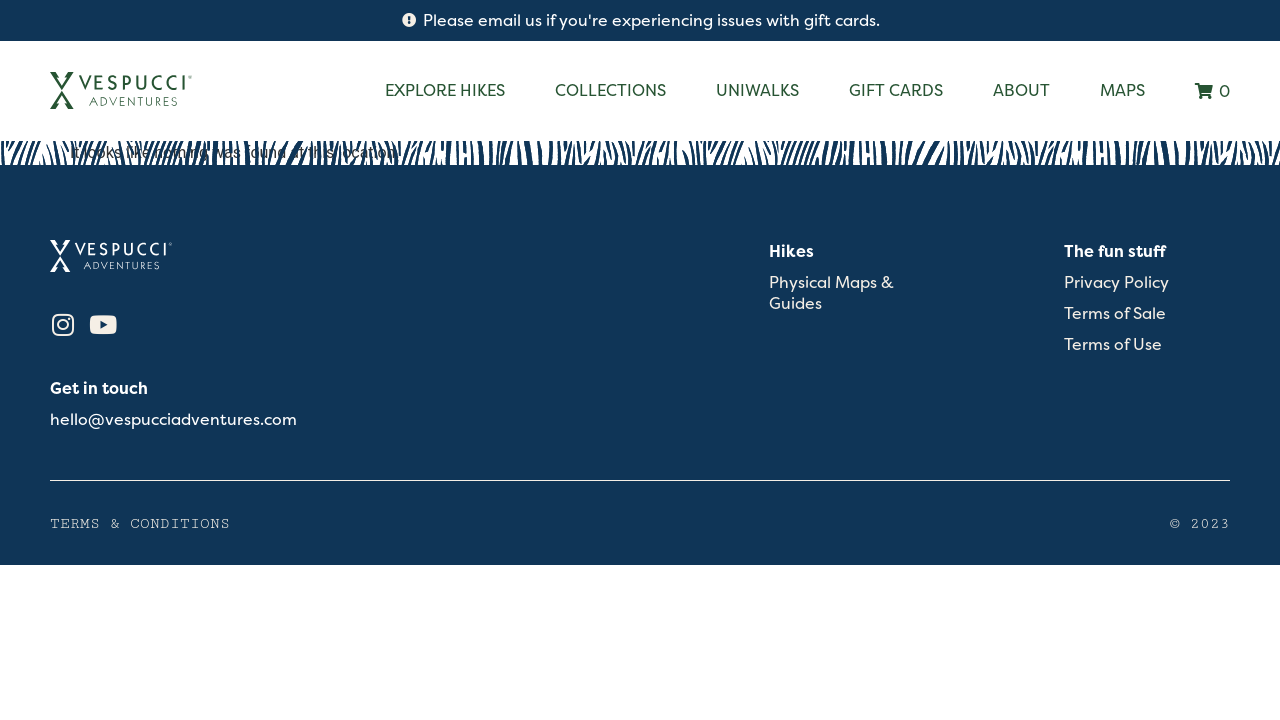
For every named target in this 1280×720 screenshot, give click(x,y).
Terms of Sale (1115, 313)
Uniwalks (757, 90)
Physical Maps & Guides (831, 293)
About (1021, 90)
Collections (610, 90)
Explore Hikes (445, 90)
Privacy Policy (1116, 282)
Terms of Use (1113, 344)
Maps (1122, 90)
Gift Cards (896, 90)
